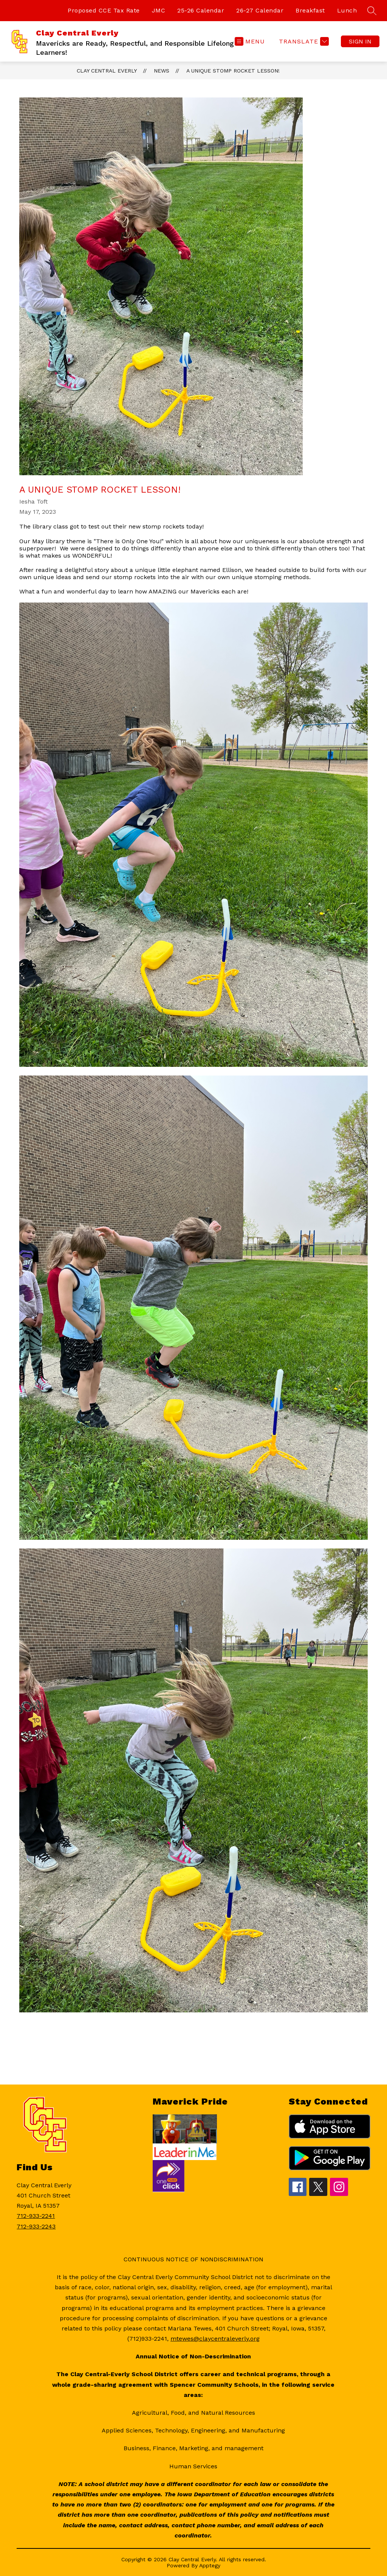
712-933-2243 (36, 2226)
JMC (159, 10)
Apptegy (209, 2565)
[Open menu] (250, 41)
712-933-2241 (36, 2215)
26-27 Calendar (259, 10)
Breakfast (310, 10)
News (161, 71)
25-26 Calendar (200, 10)
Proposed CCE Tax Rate (104, 10)
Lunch (347, 10)
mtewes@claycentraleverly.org (215, 2338)
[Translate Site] (303, 41)
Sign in (360, 41)
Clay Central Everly (107, 71)
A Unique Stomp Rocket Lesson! (233, 71)
